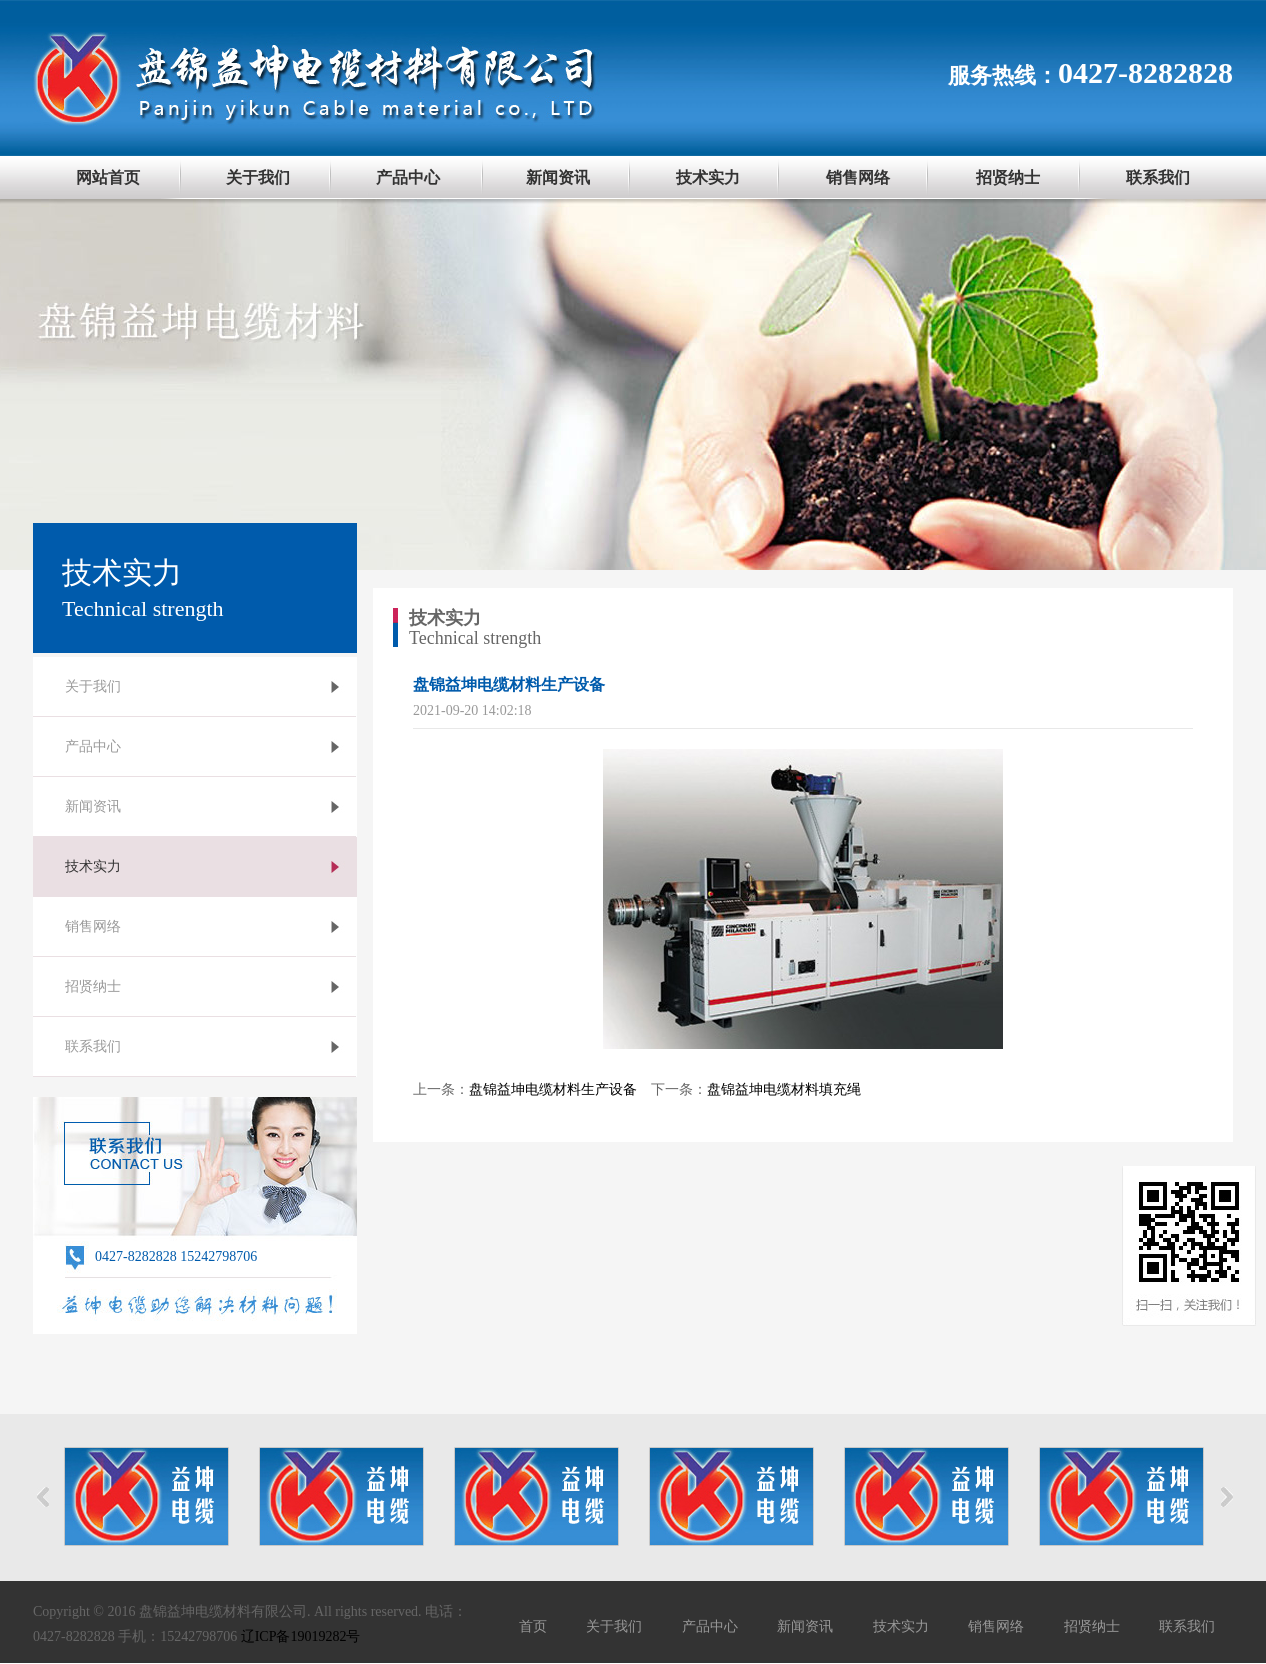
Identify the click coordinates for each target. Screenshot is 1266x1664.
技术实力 (708, 177)
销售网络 (858, 177)
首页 (533, 1626)
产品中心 (408, 177)
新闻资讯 (558, 177)
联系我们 (1158, 177)
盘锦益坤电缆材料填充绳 (784, 1089)
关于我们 (258, 177)
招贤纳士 (1008, 177)
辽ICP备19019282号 (301, 1636)
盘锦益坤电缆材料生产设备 (553, 1089)
